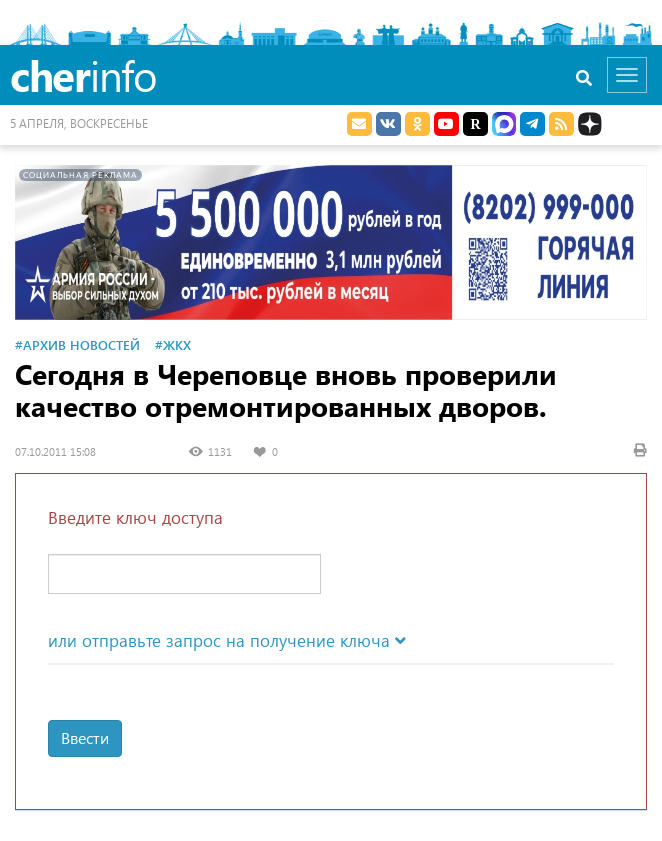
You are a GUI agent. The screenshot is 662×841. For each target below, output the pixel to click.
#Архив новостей (77, 344)
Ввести (85, 737)
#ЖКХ (173, 344)
